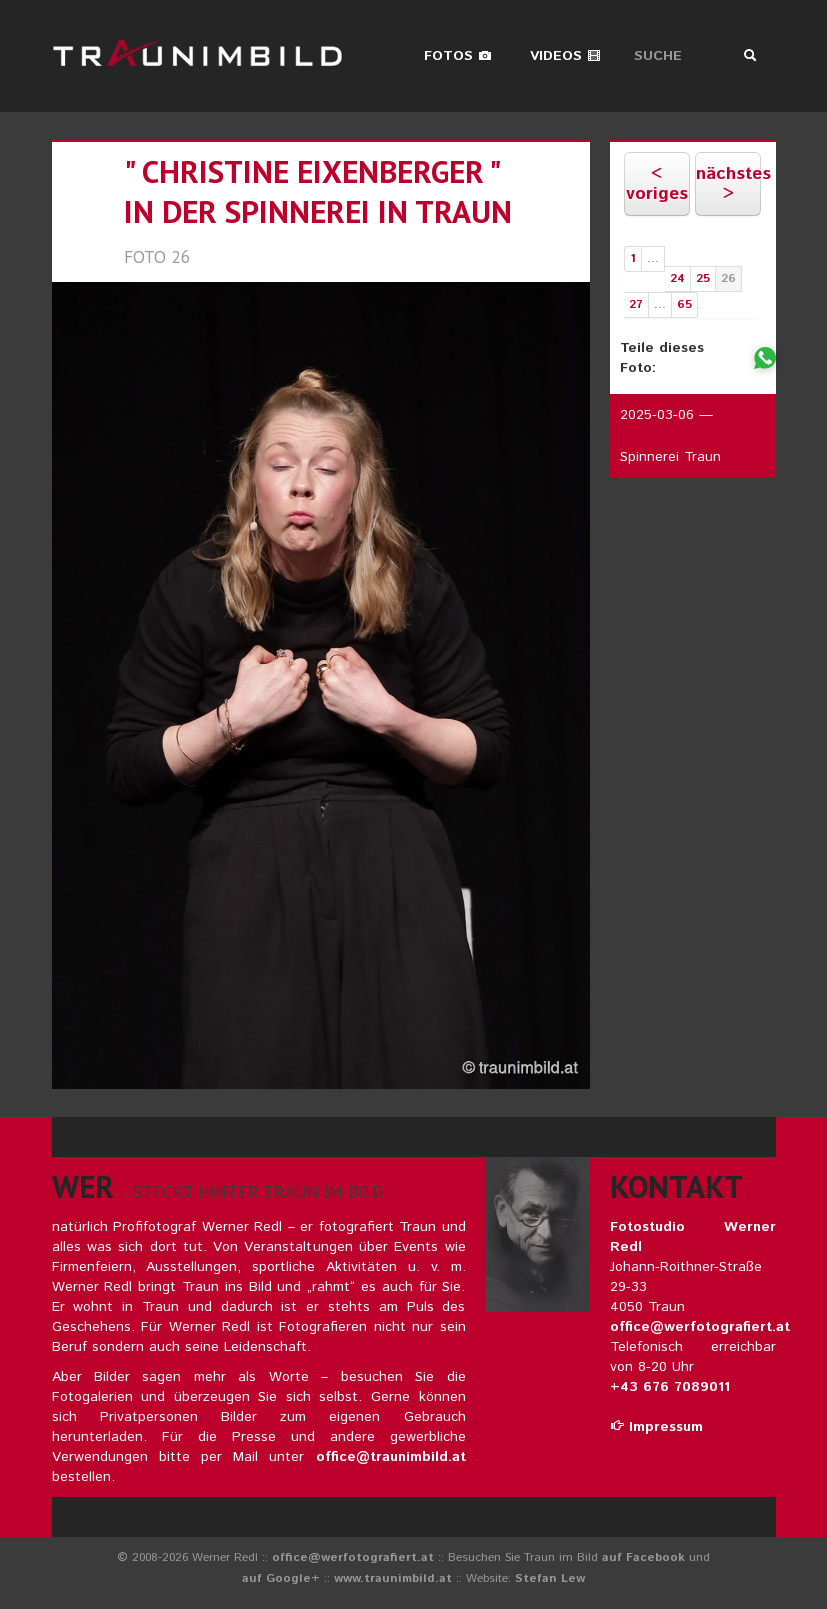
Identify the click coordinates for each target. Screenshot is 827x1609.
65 (684, 304)
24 (677, 278)
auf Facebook (643, 1557)
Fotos (458, 56)
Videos (565, 56)
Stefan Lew (550, 1578)
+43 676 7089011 (670, 1387)
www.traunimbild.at (393, 1578)
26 (728, 278)
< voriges (657, 184)
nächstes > (728, 184)
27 (636, 304)
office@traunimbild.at (391, 1457)
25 (703, 278)
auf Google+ (281, 1578)
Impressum (656, 1427)
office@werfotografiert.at (700, 1327)
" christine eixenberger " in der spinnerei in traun (318, 191)
